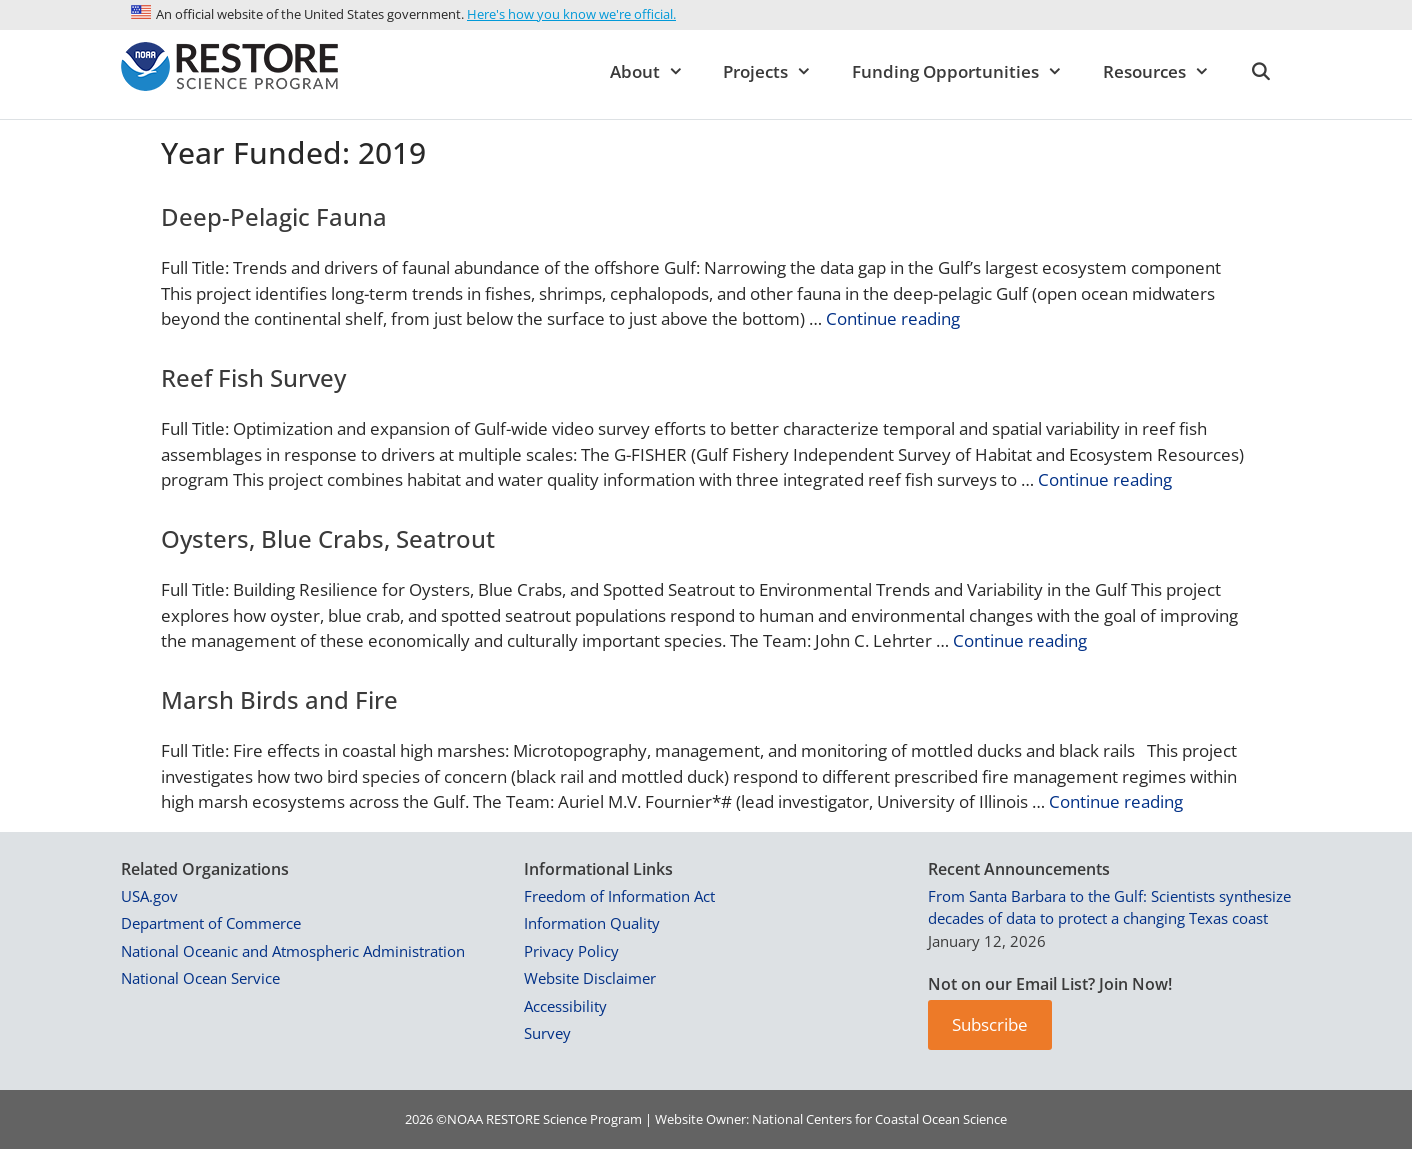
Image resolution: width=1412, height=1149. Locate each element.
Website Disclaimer (590, 978)
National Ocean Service (200, 978)
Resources (1166, 72)
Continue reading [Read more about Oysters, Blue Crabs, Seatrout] (1020, 640)
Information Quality (592, 923)
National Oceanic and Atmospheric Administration (293, 951)
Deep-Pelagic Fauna (274, 216)
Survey (547, 1033)
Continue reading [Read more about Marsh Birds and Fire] (1116, 801)
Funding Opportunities (967, 72)
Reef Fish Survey (253, 377)
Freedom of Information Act (619, 896)
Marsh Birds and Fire (279, 699)
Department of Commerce (211, 923)
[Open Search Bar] (1260, 72)
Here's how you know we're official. (571, 14)
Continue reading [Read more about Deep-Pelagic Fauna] (893, 318)
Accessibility (565, 1006)
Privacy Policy (571, 951)
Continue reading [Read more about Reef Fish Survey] (1105, 479)
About (657, 72)
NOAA (465, 1119)
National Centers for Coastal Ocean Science (879, 1119)
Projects (777, 72)
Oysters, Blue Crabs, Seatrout (328, 538)
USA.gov (149, 896)
